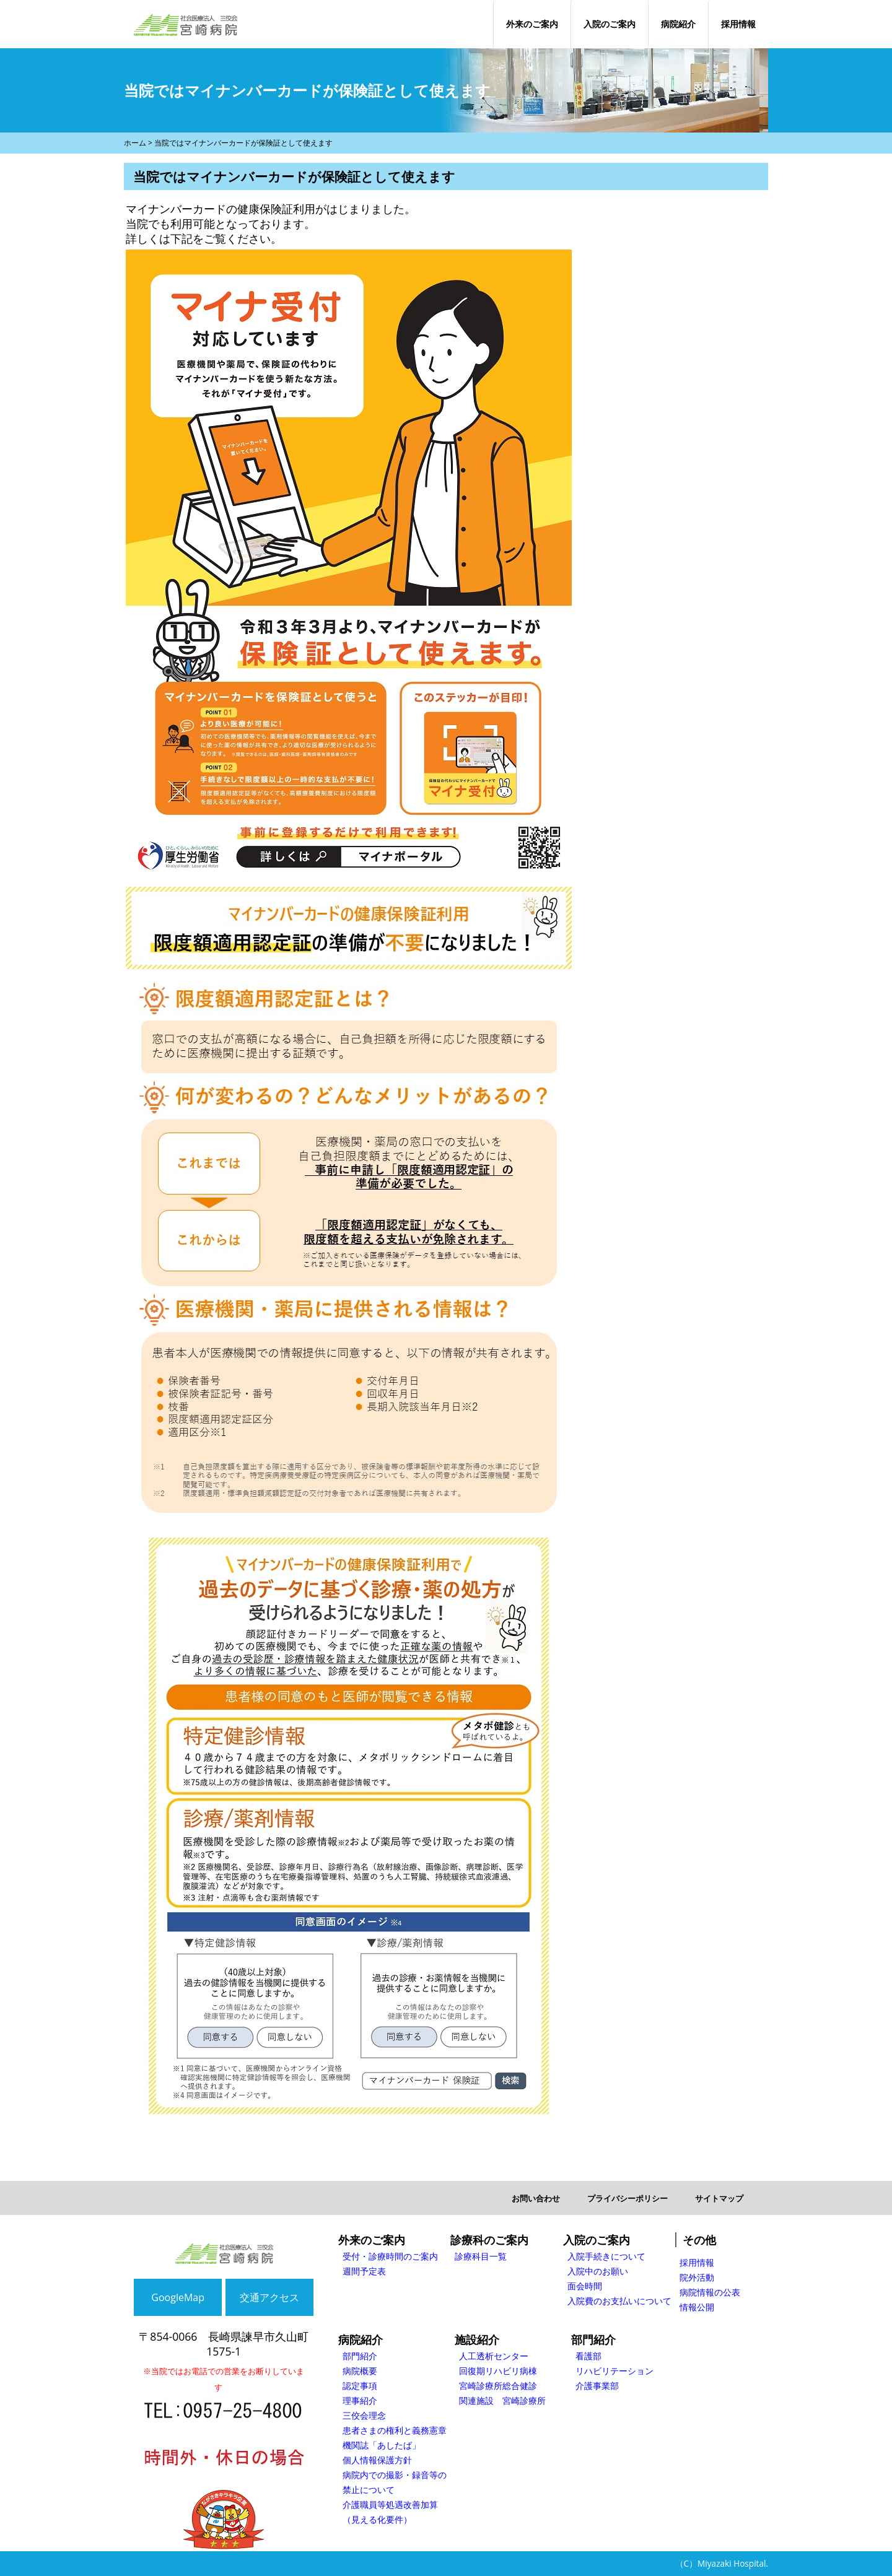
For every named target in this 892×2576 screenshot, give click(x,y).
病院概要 (360, 2371)
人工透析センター (493, 2356)
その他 (699, 2239)
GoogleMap (177, 2297)
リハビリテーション (614, 2371)
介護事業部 (597, 2385)
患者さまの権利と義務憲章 (395, 2430)
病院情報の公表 (710, 2292)
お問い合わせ (536, 2198)
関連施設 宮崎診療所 (502, 2400)
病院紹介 (678, 24)
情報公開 (697, 2307)
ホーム (135, 142)
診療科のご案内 (489, 2239)
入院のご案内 (610, 24)
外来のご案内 (532, 24)
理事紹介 (360, 2400)
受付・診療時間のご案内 (390, 2256)
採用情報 (738, 24)
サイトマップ (719, 2198)
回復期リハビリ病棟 (498, 2371)
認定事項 (360, 2385)
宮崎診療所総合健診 (498, 2385)
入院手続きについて (606, 2256)
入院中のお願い (597, 2271)
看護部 (588, 2356)
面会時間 (584, 2286)
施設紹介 (477, 2339)
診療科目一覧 (481, 2256)
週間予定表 (364, 2271)
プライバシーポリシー (627, 2198)
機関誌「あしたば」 (382, 2445)
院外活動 (697, 2277)
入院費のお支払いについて (619, 2301)
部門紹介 (360, 2356)
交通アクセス (269, 2297)
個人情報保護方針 (377, 2460)
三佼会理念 (364, 2415)
